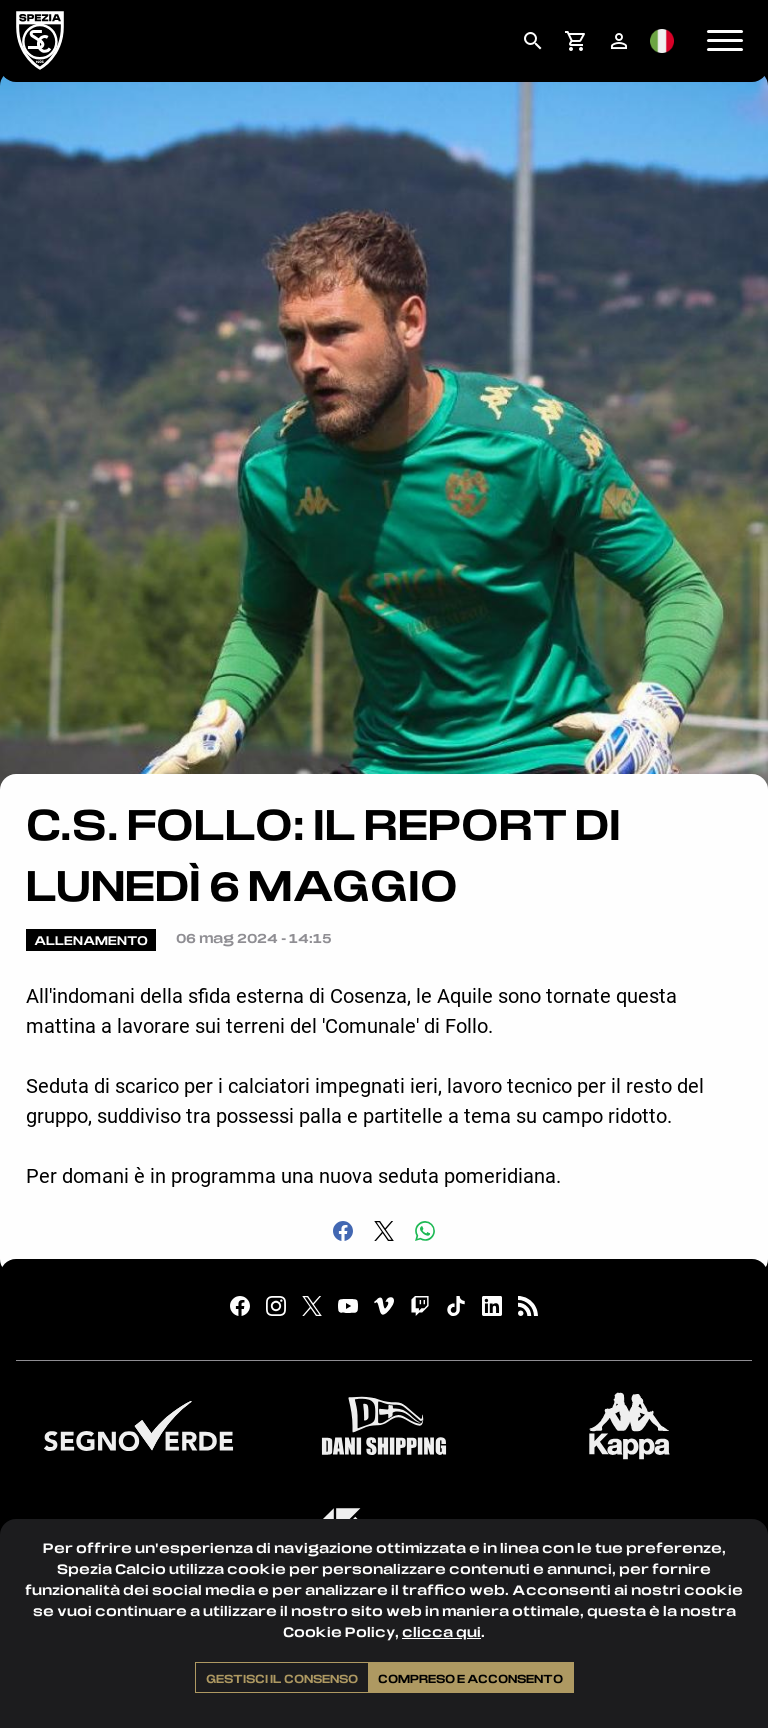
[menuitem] (532, 41)
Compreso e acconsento (470, 1678)
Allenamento (91, 940)
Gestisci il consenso (282, 1678)
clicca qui (441, 1631)
